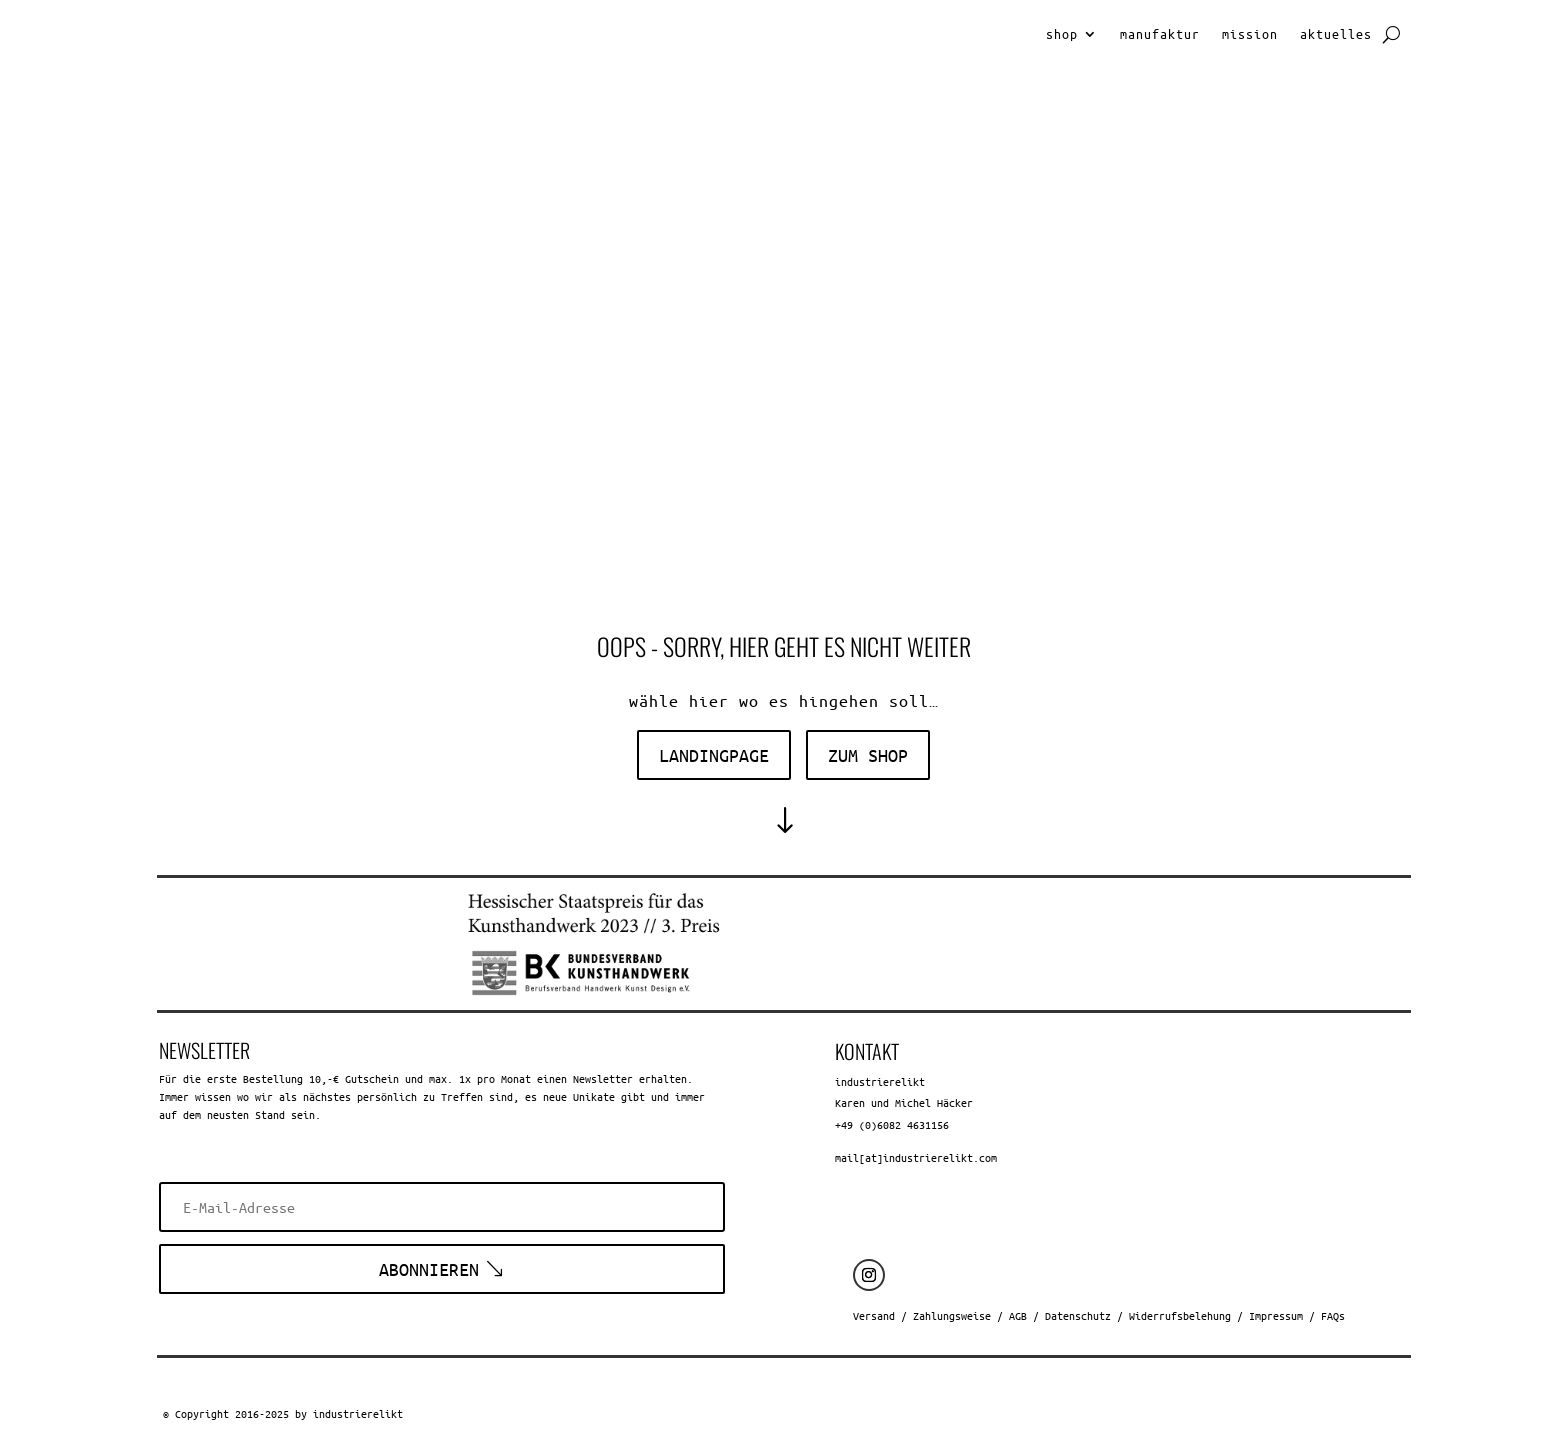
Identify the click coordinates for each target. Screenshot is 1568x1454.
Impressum (1276, 1315)
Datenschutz (1078, 1315)
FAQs (1333, 1315)
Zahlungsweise (952, 1315)
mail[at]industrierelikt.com (916, 1157)
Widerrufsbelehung (1180, 1315)
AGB (1018, 1315)
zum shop (868, 755)
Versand (874, 1315)
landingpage (714, 755)
